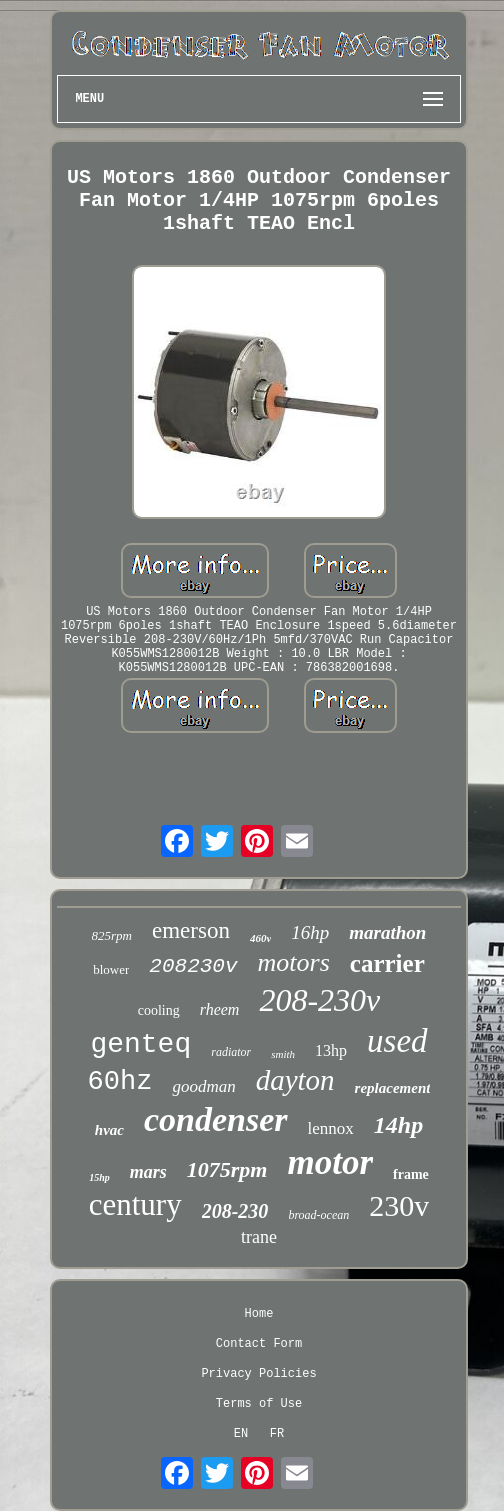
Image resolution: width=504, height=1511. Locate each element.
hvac (109, 1130)
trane (259, 1237)
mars (148, 1172)
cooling (159, 1010)
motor (330, 1162)
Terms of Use (259, 1404)
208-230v (319, 1000)
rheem (220, 1009)
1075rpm (227, 1169)
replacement (393, 1088)
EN (241, 1434)
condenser (216, 1119)
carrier (387, 963)
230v (399, 1205)
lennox (331, 1128)
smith (283, 1054)
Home (259, 1314)
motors (294, 962)
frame (411, 1174)
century (135, 1204)
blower (111, 969)
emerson (191, 930)
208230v (193, 966)
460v (260, 938)
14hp (398, 1125)
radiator (231, 1052)
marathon (387, 932)
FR (277, 1434)
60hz (120, 1082)
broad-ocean (318, 1215)
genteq (140, 1044)
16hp (310, 932)
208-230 (235, 1211)
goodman (203, 1086)
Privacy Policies (258, 1374)
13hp (331, 1050)
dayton (295, 1080)
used (397, 1041)
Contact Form (259, 1344)
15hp (99, 1177)
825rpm (112, 935)
